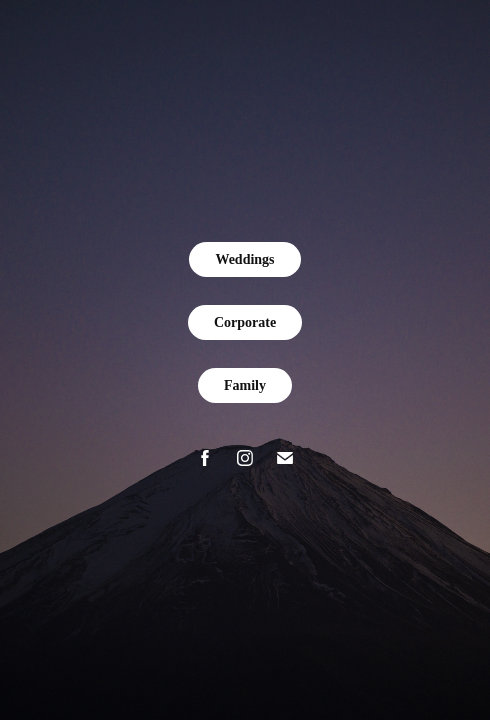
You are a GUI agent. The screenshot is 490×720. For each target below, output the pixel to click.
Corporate (245, 322)
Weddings (244, 259)
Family (245, 385)
